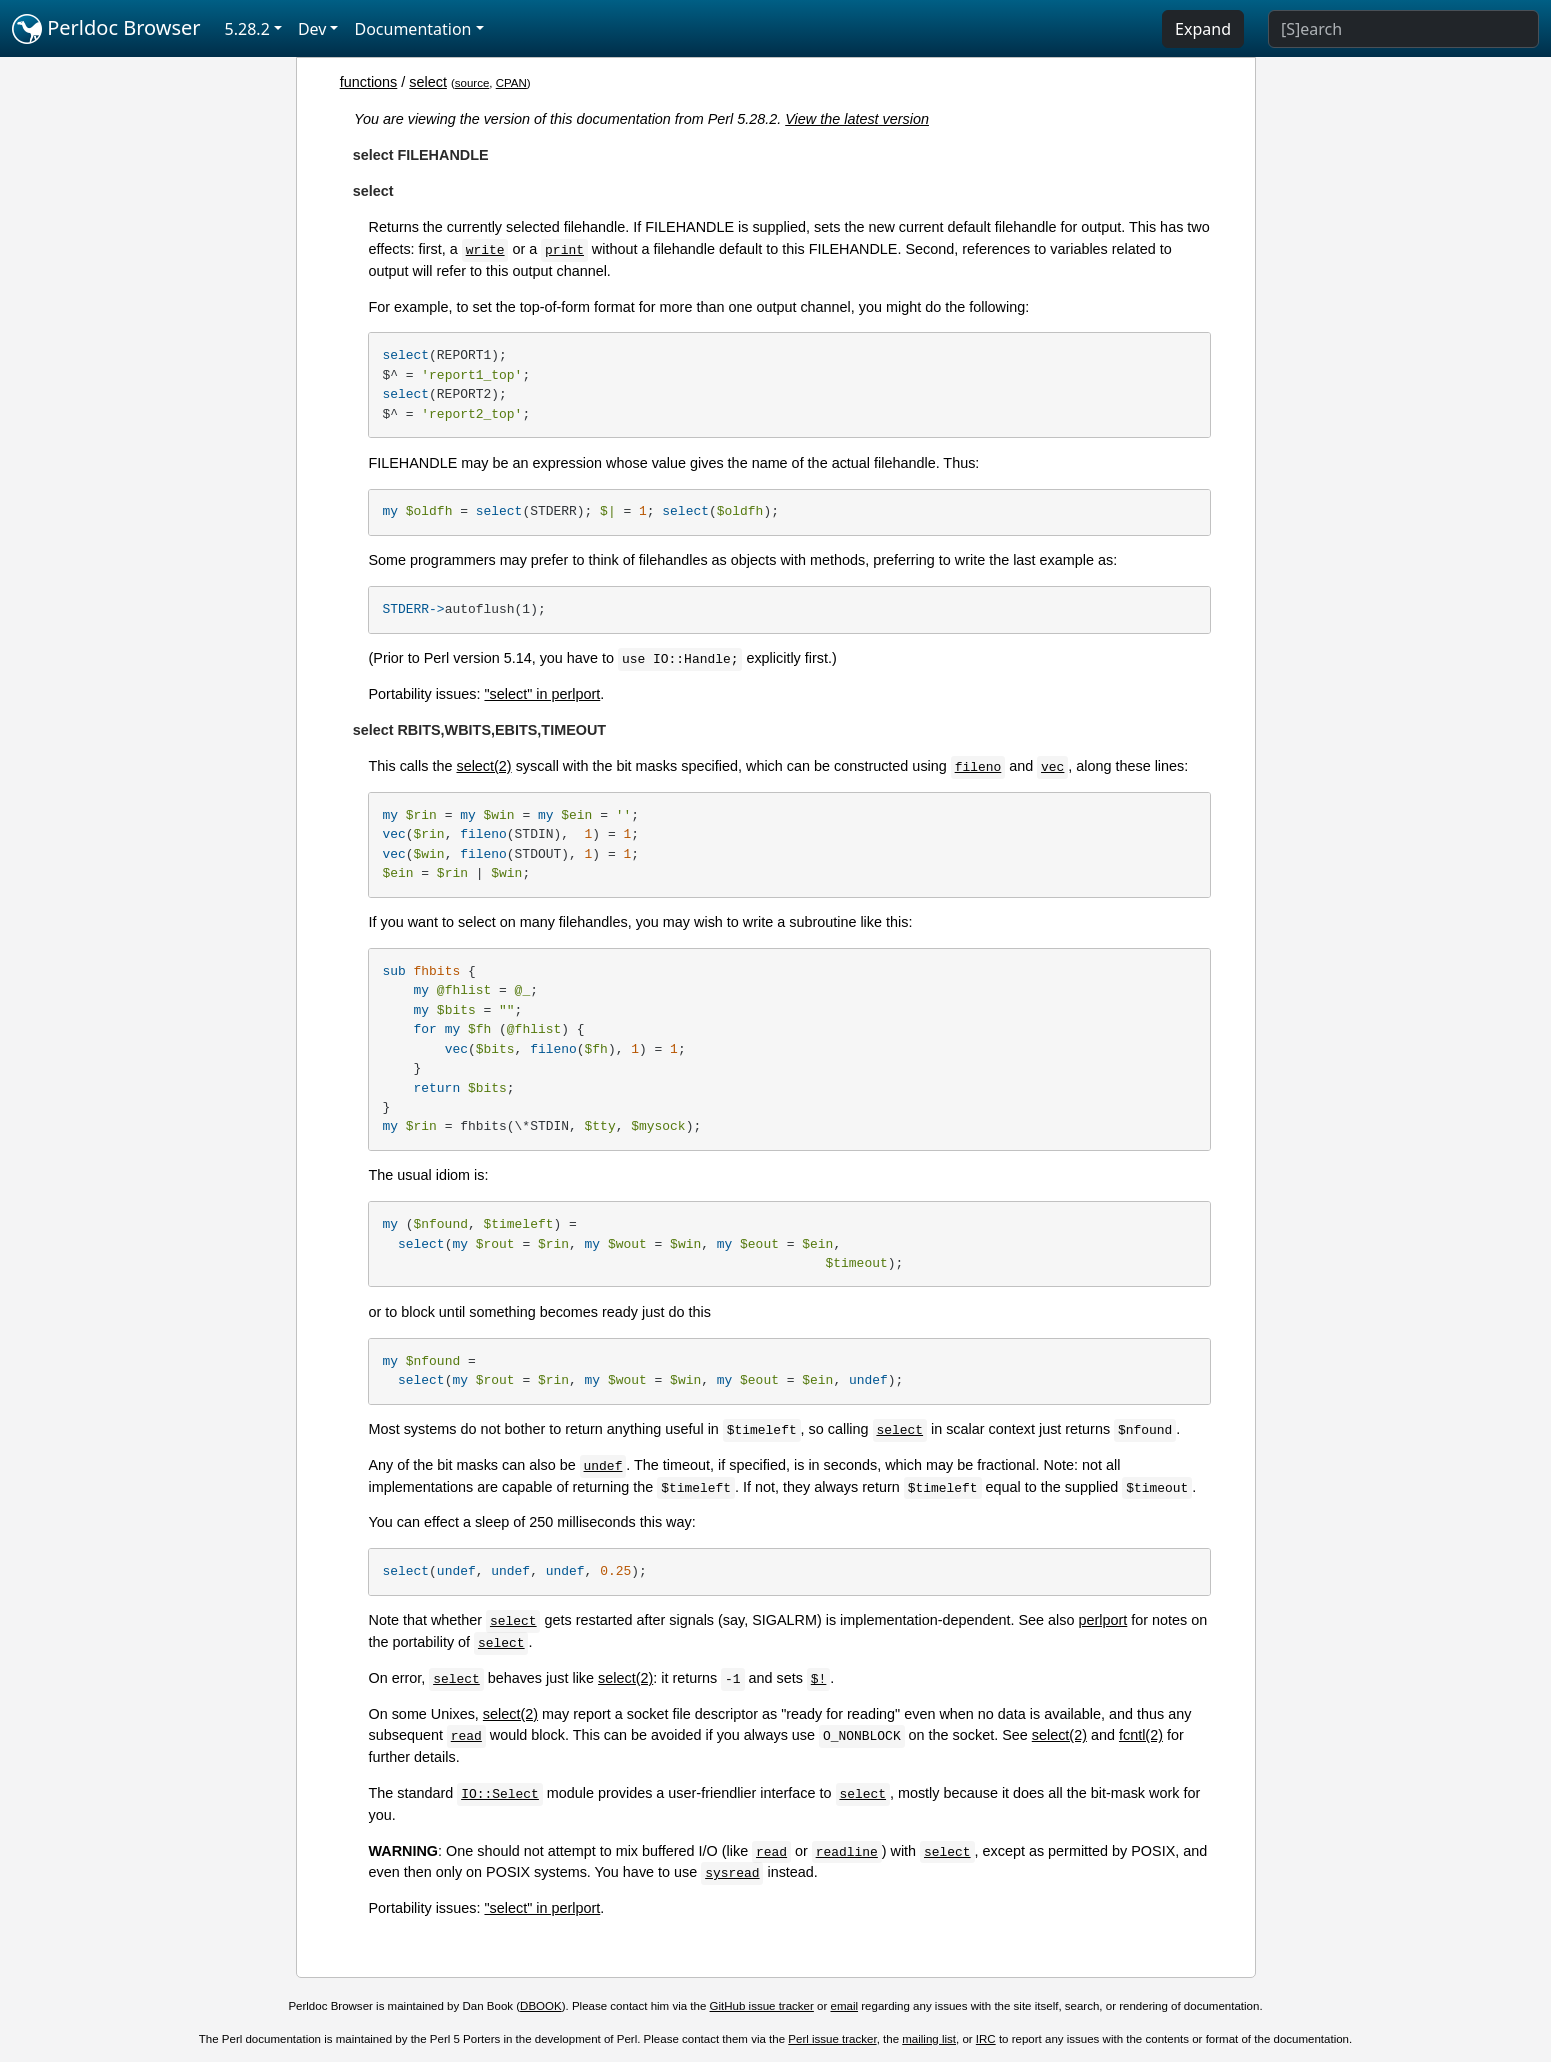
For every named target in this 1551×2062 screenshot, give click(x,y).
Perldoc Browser (106, 29)
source (472, 83)
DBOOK (541, 2006)
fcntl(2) (1141, 1735)
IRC (986, 2039)
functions (369, 82)
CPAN (511, 83)
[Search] (1403, 29)
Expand (1203, 29)
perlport (1103, 1620)
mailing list (929, 2039)
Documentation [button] (412, 29)
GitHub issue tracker (762, 2006)
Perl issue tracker (832, 2039)
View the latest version (857, 119)
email (845, 2006)
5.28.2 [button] (247, 29)
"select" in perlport (542, 694)
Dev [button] (312, 29)
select (428, 82)
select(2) (483, 766)
